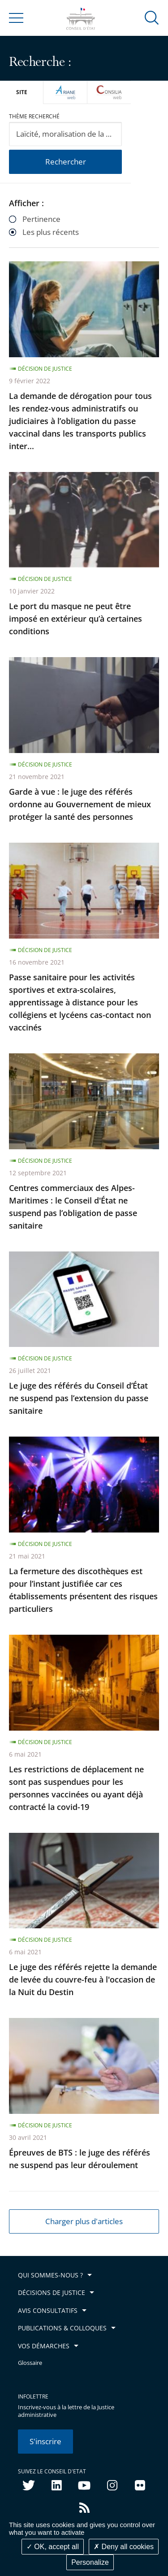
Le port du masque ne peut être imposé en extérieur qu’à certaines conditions (75, 618)
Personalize (90, 2562)
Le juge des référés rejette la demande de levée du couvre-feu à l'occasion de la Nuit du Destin (83, 1979)
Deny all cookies (124, 2546)
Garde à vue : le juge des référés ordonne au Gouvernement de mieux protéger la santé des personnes (80, 804)
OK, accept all (52, 2546)
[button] (152, 17)
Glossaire (30, 2363)
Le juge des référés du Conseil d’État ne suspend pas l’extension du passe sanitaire (78, 1398)
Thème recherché (34, 116)
